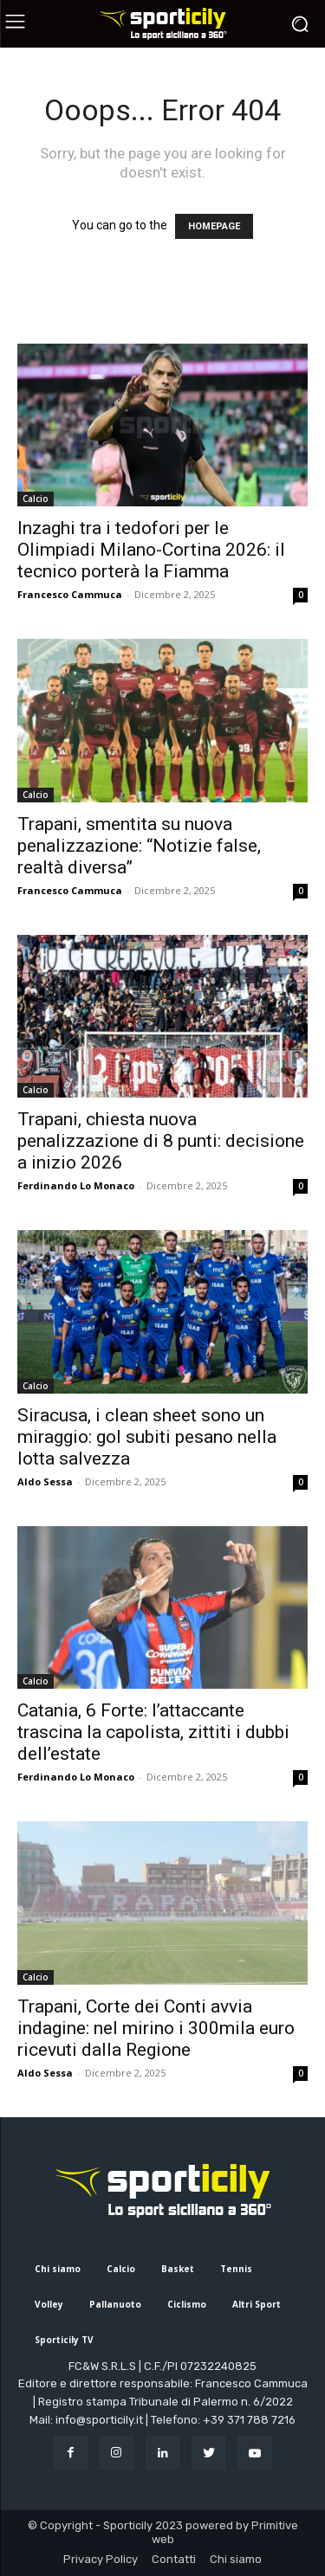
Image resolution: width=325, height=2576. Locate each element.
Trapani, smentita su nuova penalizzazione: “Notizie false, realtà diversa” (139, 846)
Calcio (36, 499)
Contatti (174, 2559)
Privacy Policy (100, 2559)
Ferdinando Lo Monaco (75, 1185)
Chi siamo (236, 2559)
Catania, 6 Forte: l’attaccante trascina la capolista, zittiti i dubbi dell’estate (153, 1732)
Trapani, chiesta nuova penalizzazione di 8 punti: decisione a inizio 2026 (160, 1141)
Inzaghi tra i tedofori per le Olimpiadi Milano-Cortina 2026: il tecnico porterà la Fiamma (151, 550)
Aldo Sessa (45, 1481)
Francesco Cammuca (69, 594)
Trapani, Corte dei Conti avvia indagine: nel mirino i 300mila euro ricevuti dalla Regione (156, 2028)
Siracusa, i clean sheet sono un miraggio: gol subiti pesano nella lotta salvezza (146, 1437)
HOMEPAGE (214, 226)
